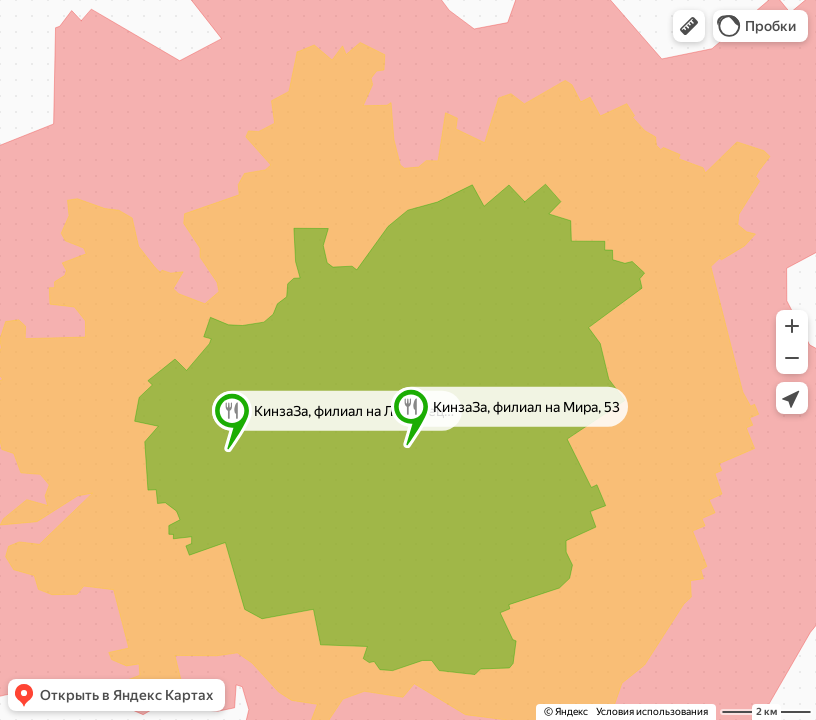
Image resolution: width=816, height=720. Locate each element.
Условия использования (652, 711)
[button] (689, 26)
